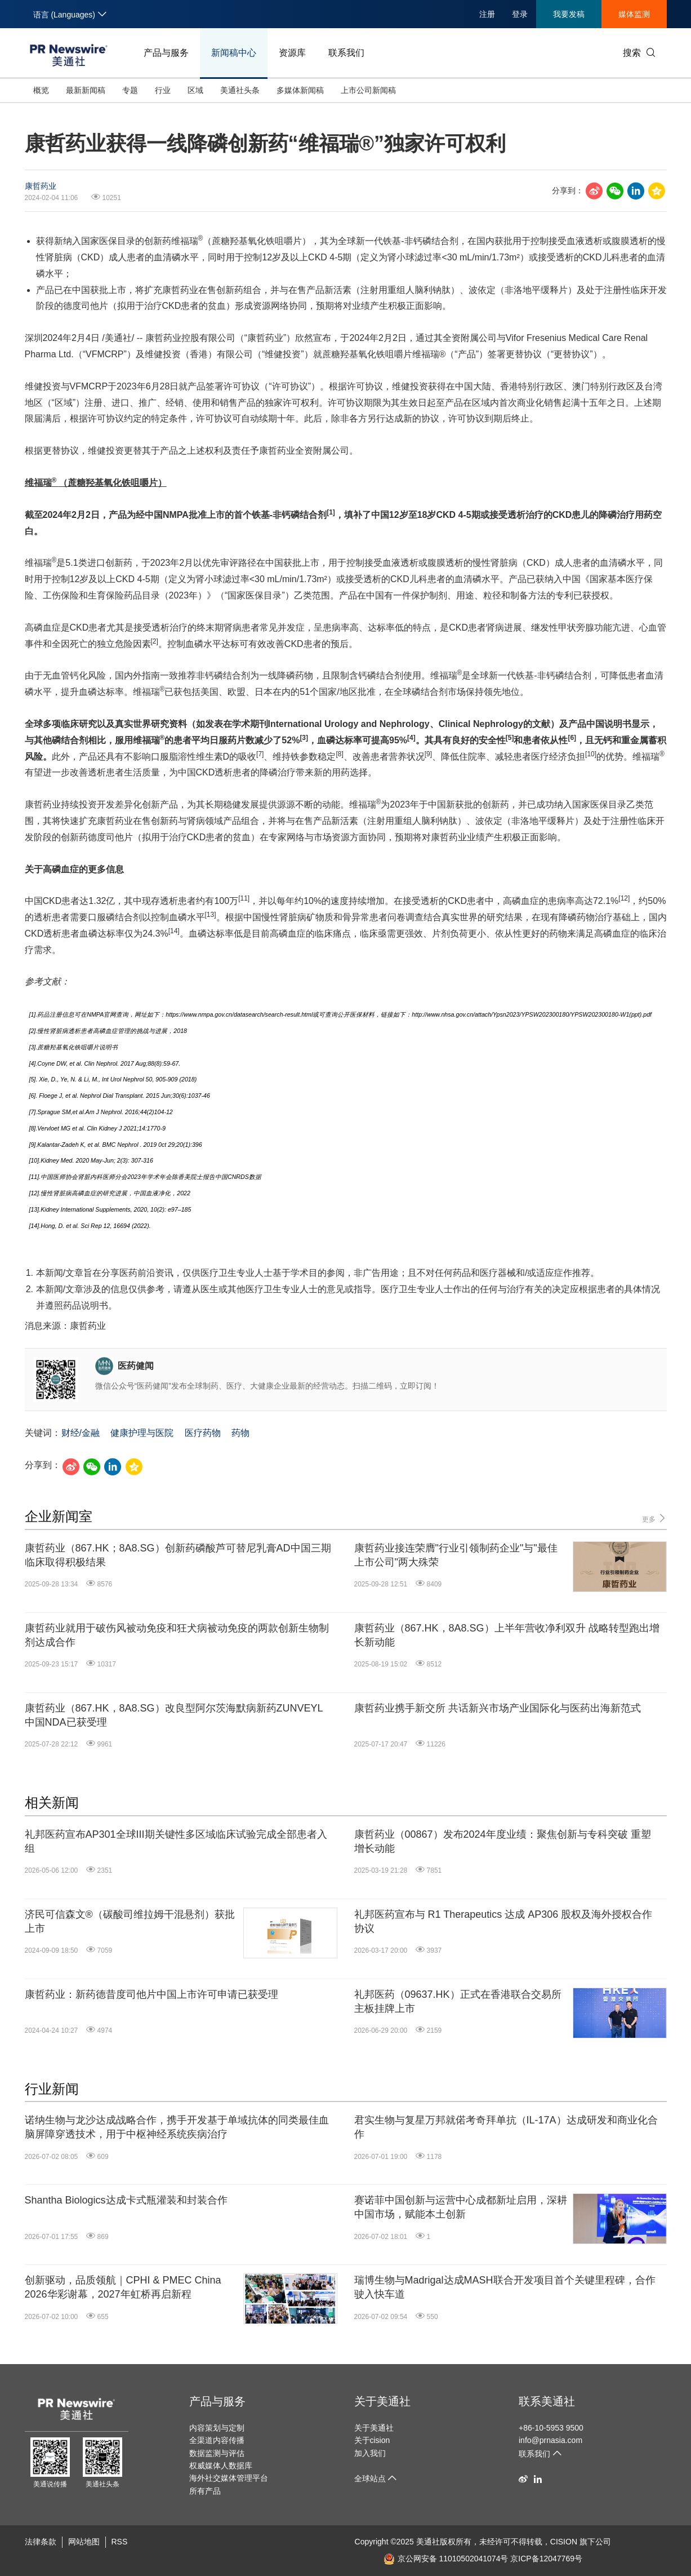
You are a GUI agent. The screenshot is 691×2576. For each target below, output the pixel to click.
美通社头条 (240, 90)
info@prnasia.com (550, 2440)
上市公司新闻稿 (368, 90)
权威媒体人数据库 (220, 2465)
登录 (520, 14)
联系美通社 (547, 2401)
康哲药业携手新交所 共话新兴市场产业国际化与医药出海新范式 (497, 1708)
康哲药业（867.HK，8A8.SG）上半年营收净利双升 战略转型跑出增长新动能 (506, 1635)
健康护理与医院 (141, 1433)
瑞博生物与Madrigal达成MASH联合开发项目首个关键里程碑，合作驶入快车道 (505, 2287)
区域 (195, 90)
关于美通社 (382, 2401)
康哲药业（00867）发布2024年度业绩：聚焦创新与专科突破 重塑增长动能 (502, 1841)
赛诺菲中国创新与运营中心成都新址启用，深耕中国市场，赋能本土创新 (460, 2207)
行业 (163, 90)
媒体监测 (634, 14)
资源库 (292, 52)
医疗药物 (203, 1433)
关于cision (372, 2440)
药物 (240, 1433)
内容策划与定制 (216, 2427)
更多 (654, 1518)
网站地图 (84, 2541)
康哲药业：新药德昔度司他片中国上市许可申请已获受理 (151, 1994)
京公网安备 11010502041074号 (446, 2558)
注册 (487, 14)
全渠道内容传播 (216, 2440)
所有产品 (205, 2490)
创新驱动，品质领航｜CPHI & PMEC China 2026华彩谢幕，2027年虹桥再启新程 (123, 2287)
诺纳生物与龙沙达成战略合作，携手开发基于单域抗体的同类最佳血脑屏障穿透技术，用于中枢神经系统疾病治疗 (177, 2127)
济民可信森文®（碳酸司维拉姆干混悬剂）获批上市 (130, 1921)
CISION (563, 2541)
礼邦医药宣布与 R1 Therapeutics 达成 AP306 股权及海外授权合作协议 (503, 1921)
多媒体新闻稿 (300, 90)
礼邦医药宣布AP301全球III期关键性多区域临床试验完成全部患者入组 (176, 1841)
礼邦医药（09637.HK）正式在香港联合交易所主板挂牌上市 (457, 2001)
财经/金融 (80, 1433)
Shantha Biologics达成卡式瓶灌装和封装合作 (126, 2200)
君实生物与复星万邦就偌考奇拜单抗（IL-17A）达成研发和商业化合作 (506, 2127)
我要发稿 (569, 14)
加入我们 (370, 2453)
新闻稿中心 (233, 52)
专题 (130, 90)
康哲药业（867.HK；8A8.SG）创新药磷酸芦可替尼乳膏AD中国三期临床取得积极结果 (178, 1555)
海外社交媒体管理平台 (228, 2477)
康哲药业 (40, 185)
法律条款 (40, 2541)
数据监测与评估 (216, 2453)
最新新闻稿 (85, 90)
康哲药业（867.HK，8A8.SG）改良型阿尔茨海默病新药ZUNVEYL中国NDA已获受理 (174, 1715)
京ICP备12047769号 (546, 2558)
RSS (120, 2541)
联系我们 (346, 52)
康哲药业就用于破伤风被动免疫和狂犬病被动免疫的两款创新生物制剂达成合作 (177, 1635)
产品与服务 (166, 52)
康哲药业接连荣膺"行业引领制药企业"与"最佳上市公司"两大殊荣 (456, 1555)
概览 (41, 90)
